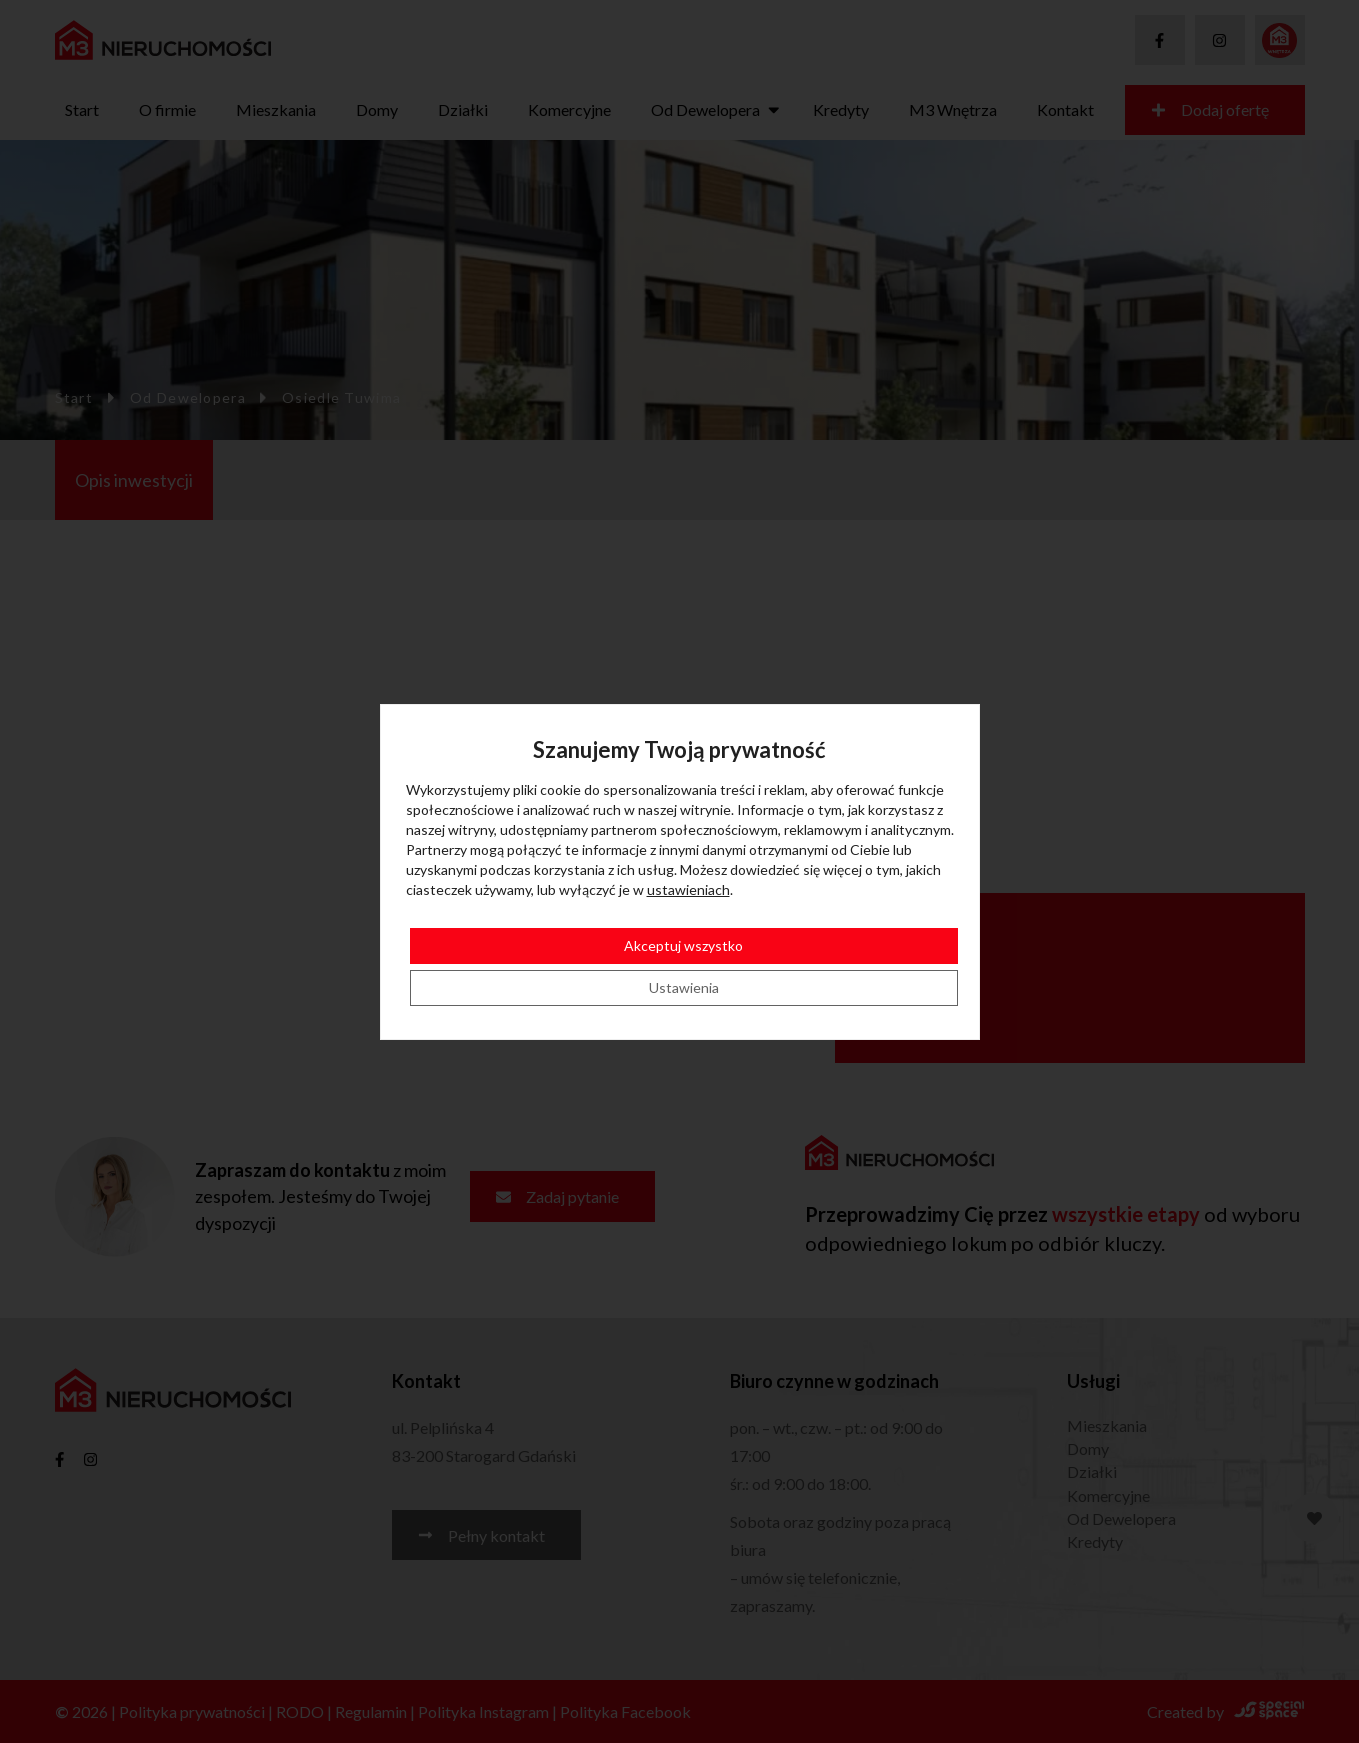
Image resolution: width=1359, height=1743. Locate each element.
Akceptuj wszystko (683, 945)
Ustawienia (684, 987)
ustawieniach (688, 889)
